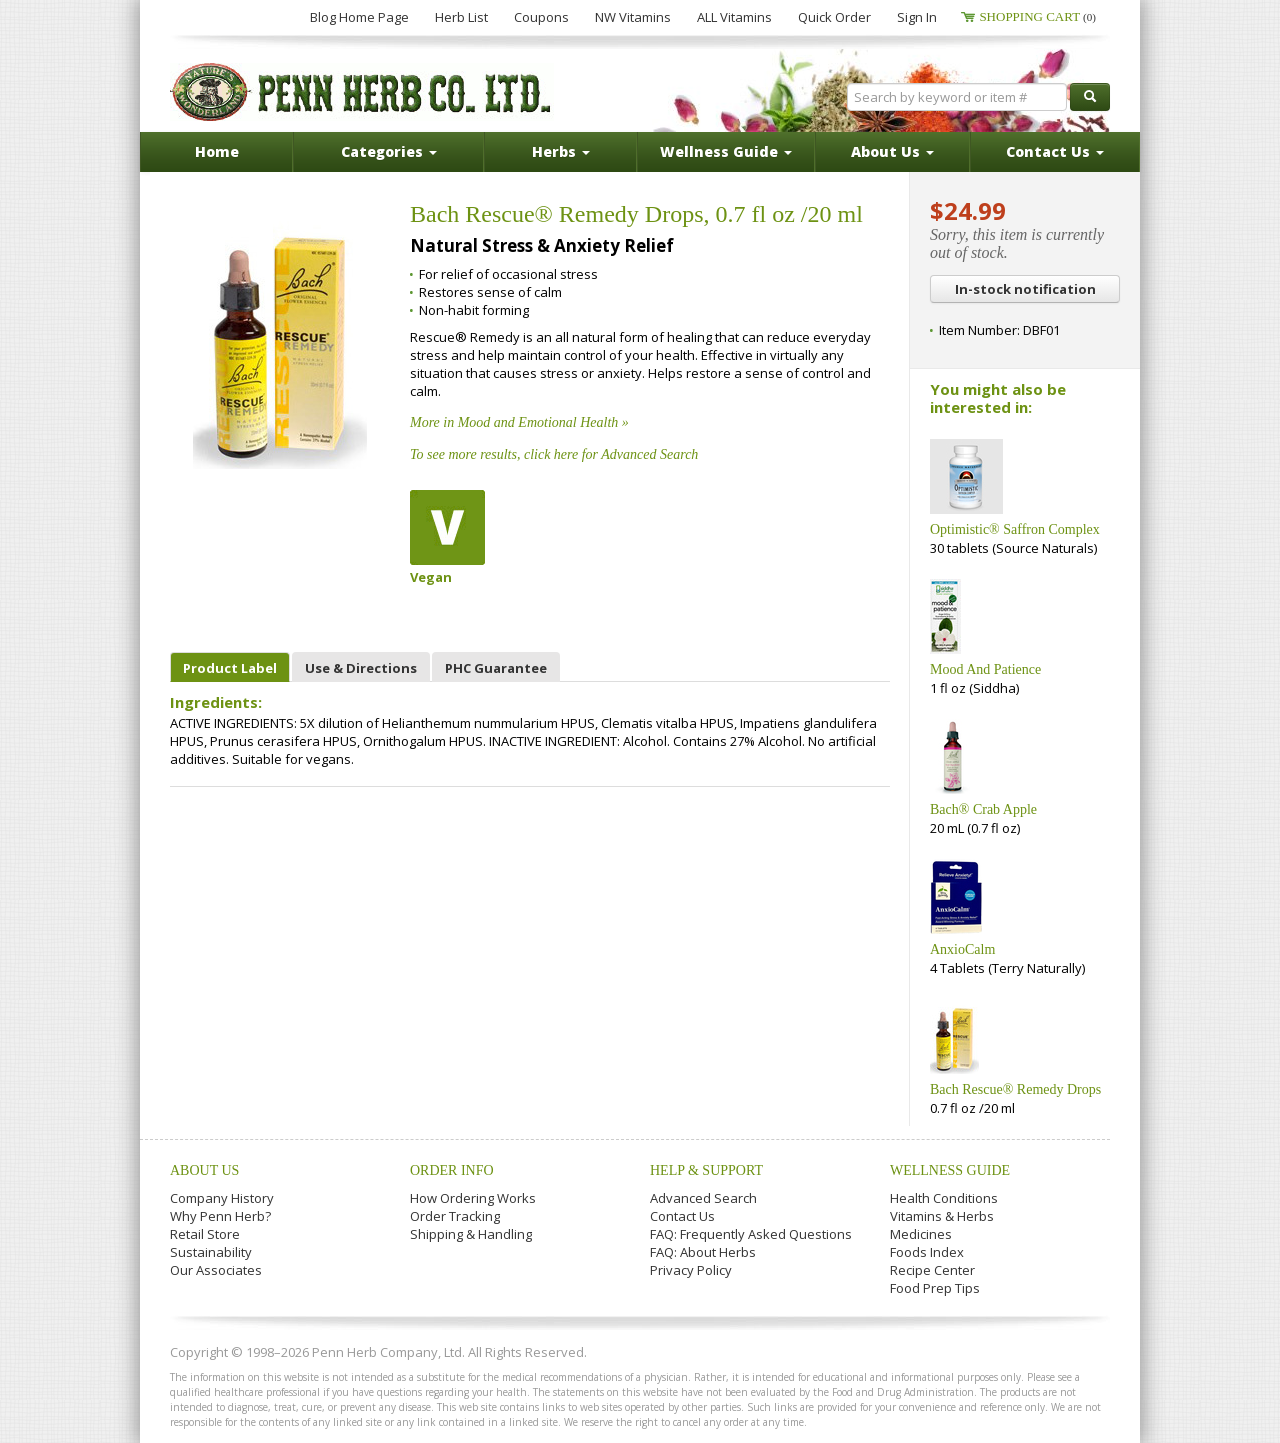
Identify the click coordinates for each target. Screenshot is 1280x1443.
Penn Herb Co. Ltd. (362, 92)
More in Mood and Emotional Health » (519, 422)
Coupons (541, 17)
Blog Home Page (359, 17)
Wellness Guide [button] (726, 151)
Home (217, 151)
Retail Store (205, 1234)
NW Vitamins (633, 17)
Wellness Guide (950, 1170)
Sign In (917, 17)
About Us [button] (892, 151)
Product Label (230, 668)
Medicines (921, 1234)
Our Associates (216, 1270)
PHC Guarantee (496, 668)
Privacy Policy (691, 1270)
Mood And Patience (985, 669)
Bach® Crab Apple (983, 809)
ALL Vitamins (734, 17)
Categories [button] (389, 151)
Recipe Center (932, 1270)
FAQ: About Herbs (703, 1252)
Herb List (461, 17)
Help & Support (706, 1170)
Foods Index (927, 1252)
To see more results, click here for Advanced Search (554, 454)
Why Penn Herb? (220, 1216)
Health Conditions (944, 1198)
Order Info (452, 1170)
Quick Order (834, 17)
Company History (222, 1198)
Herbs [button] (561, 151)
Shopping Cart (1037, 16)
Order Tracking (455, 1216)
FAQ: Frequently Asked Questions (751, 1234)
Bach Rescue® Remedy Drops (1015, 1089)
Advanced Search (703, 1198)
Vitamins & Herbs (942, 1216)
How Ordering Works (473, 1198)
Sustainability (211, 1252)
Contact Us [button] (1055, 151)
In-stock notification (1025, 289)
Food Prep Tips (935, 1288)
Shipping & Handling (471, 1234)
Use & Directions (361, 668)
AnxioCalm (962, 949)
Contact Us (682, 1216)
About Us (204, 1170)
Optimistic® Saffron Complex (1015, 529)
